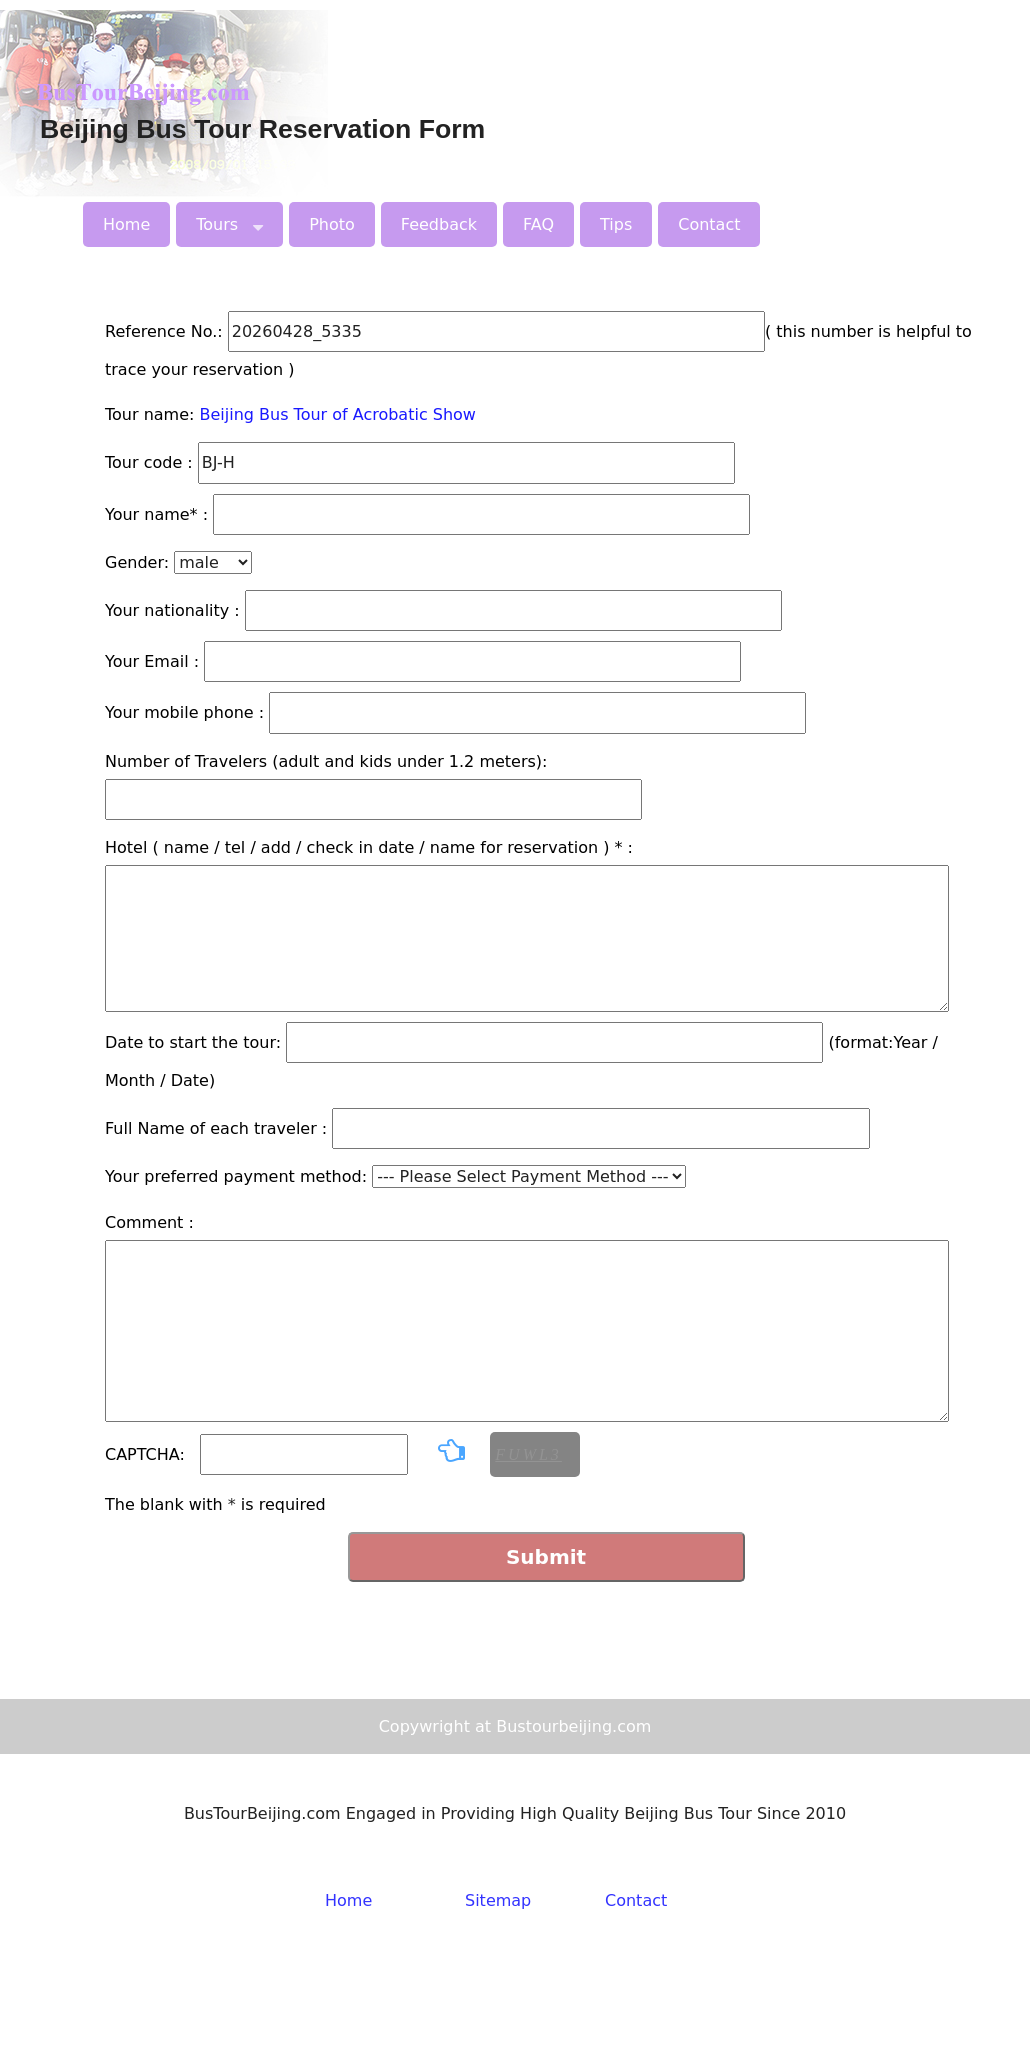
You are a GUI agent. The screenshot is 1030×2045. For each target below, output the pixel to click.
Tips (616, 224)
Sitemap (498, 1900)
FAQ (538, 224)
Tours (229, 222)
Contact (709, 224)
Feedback (439, 224)
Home (126, 224)
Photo (332, 224)
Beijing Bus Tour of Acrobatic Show (338, 414)
